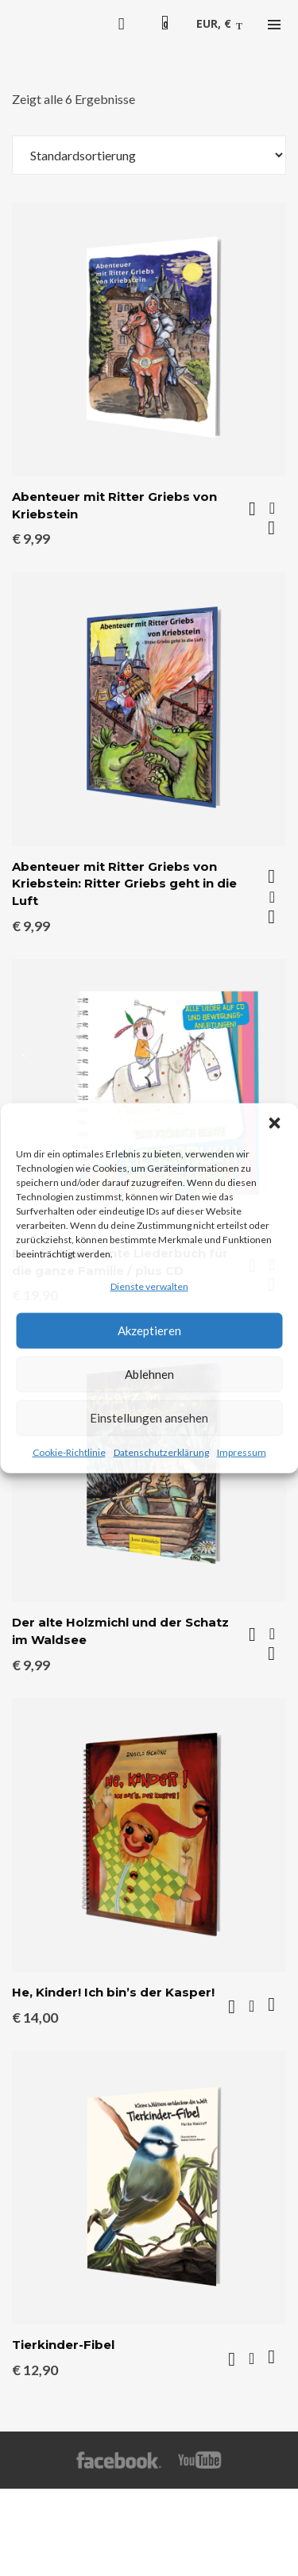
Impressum (241, 1451)
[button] (274, 1122)
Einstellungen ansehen (149, 1418)
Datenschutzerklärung (161, 1451)
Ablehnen (149, 1374)
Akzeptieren (149, 1330)
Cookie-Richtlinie (69, 1451)
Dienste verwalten (149, 1286)
